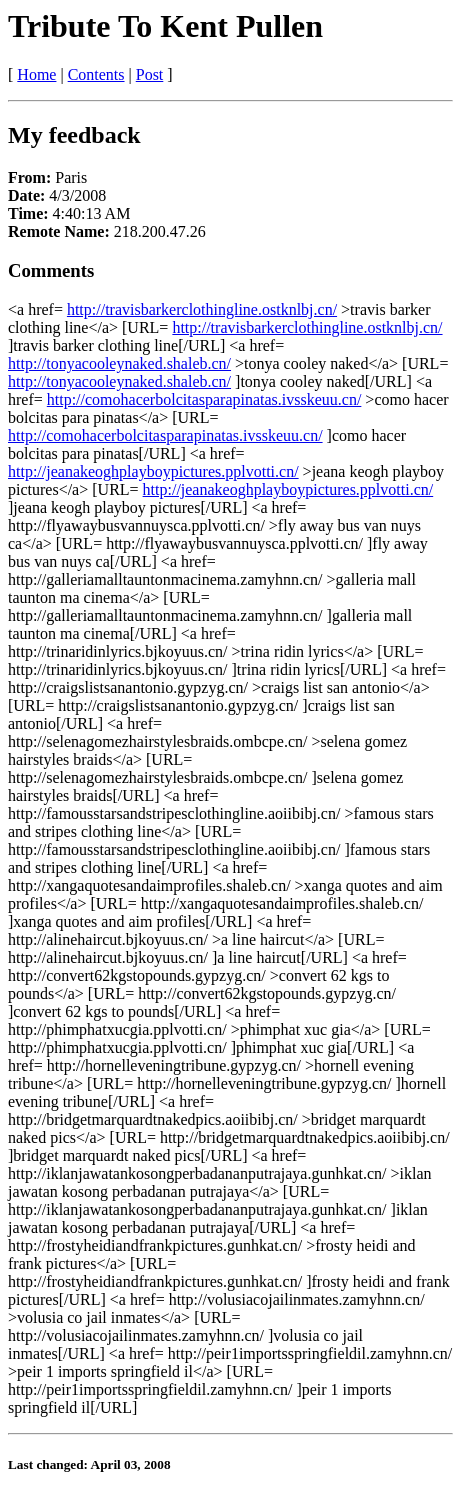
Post (150, 74)
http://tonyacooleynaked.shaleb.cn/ (119, 363)
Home (36, 74)
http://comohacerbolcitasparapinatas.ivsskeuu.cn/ (204, 399)
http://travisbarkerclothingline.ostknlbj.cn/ (202, 309)
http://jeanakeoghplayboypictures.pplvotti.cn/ (153, 471)
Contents (96, 74)
